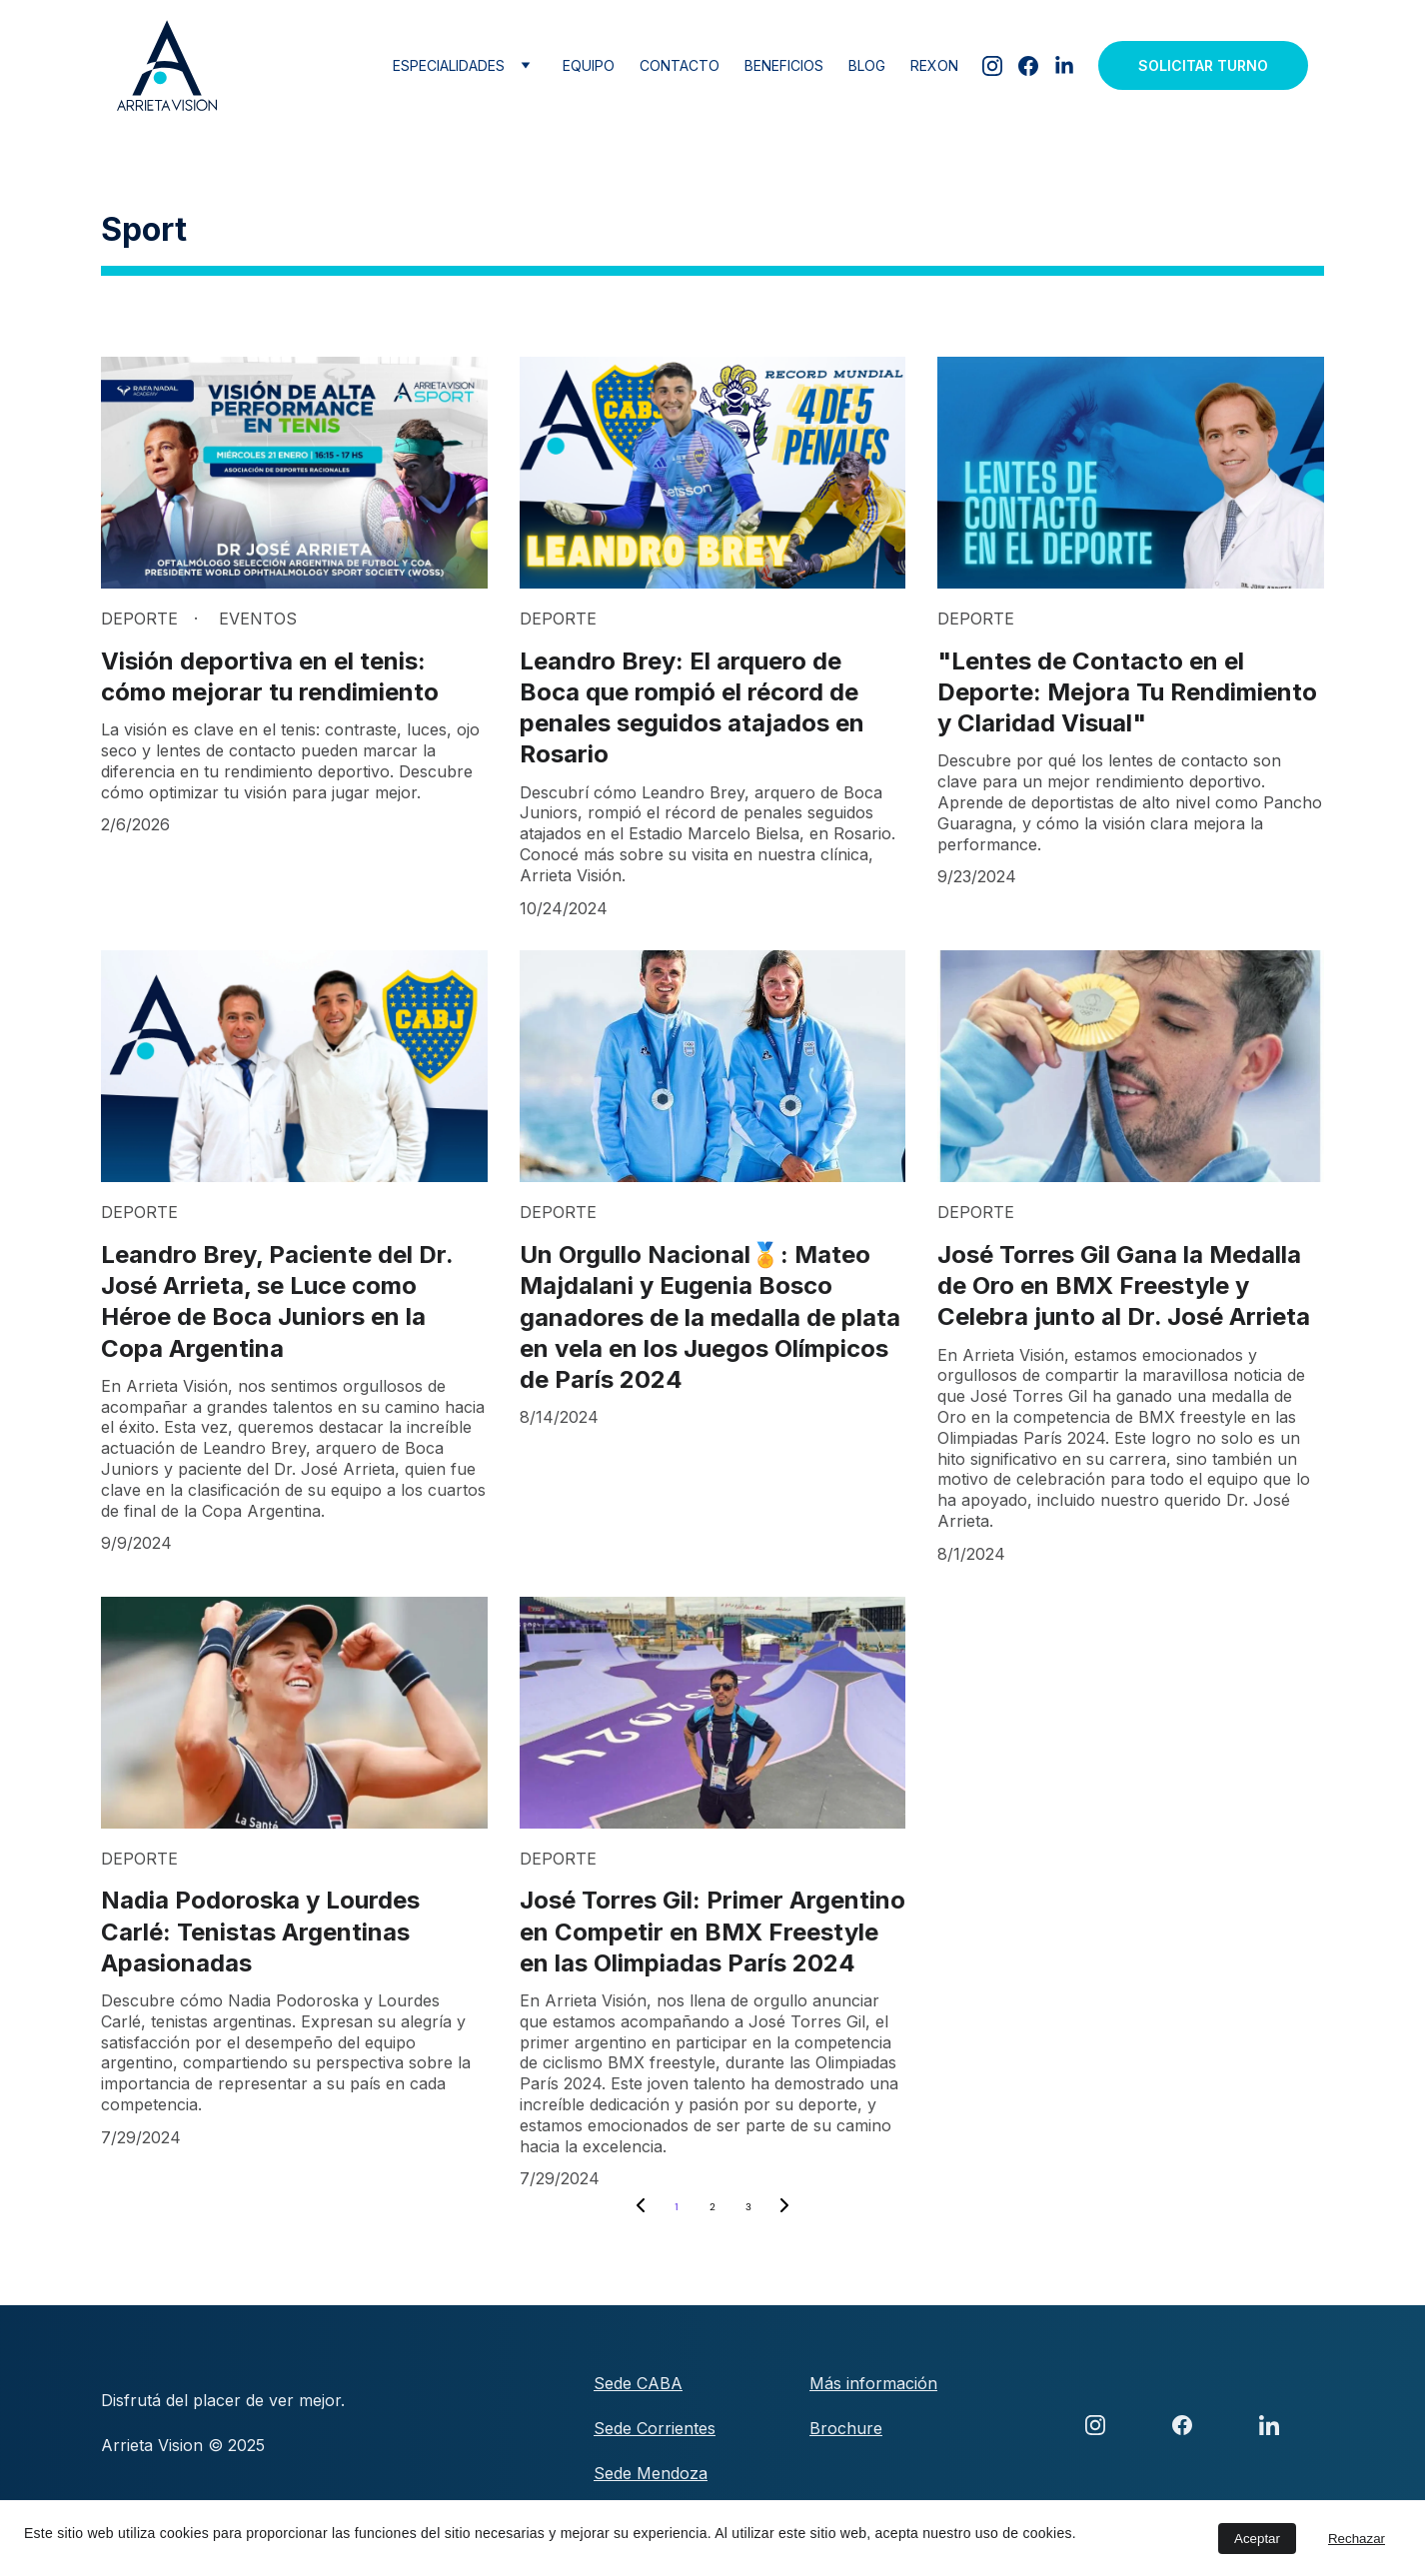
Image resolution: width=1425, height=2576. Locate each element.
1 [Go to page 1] (676, 2206)
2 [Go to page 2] (712, 2206)
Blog (866, 65)
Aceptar (1257, 2538)
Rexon (934, 65)
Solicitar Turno (1203, 65)
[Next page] (784, 2207)
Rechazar (1356, 2538)
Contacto (679, 65)
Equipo (589, 65)
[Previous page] (641, 2207)
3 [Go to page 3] (748, 2206)
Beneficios (783, 65)
